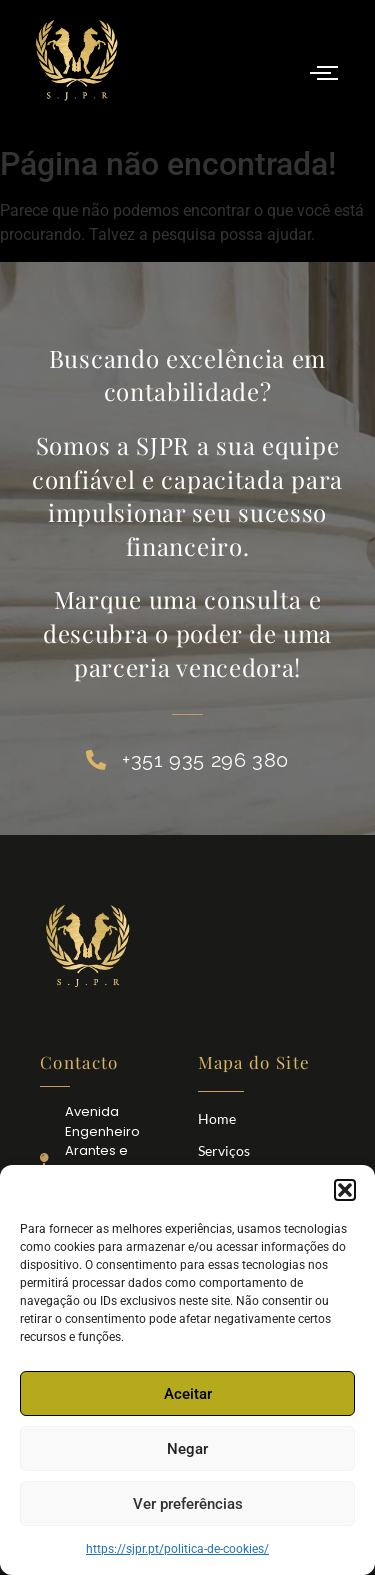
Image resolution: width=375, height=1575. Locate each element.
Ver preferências (188, 1504)
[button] (345, 1190)
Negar (187, 1449)
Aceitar (188, 1394)
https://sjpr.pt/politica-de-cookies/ (177, 1549)
